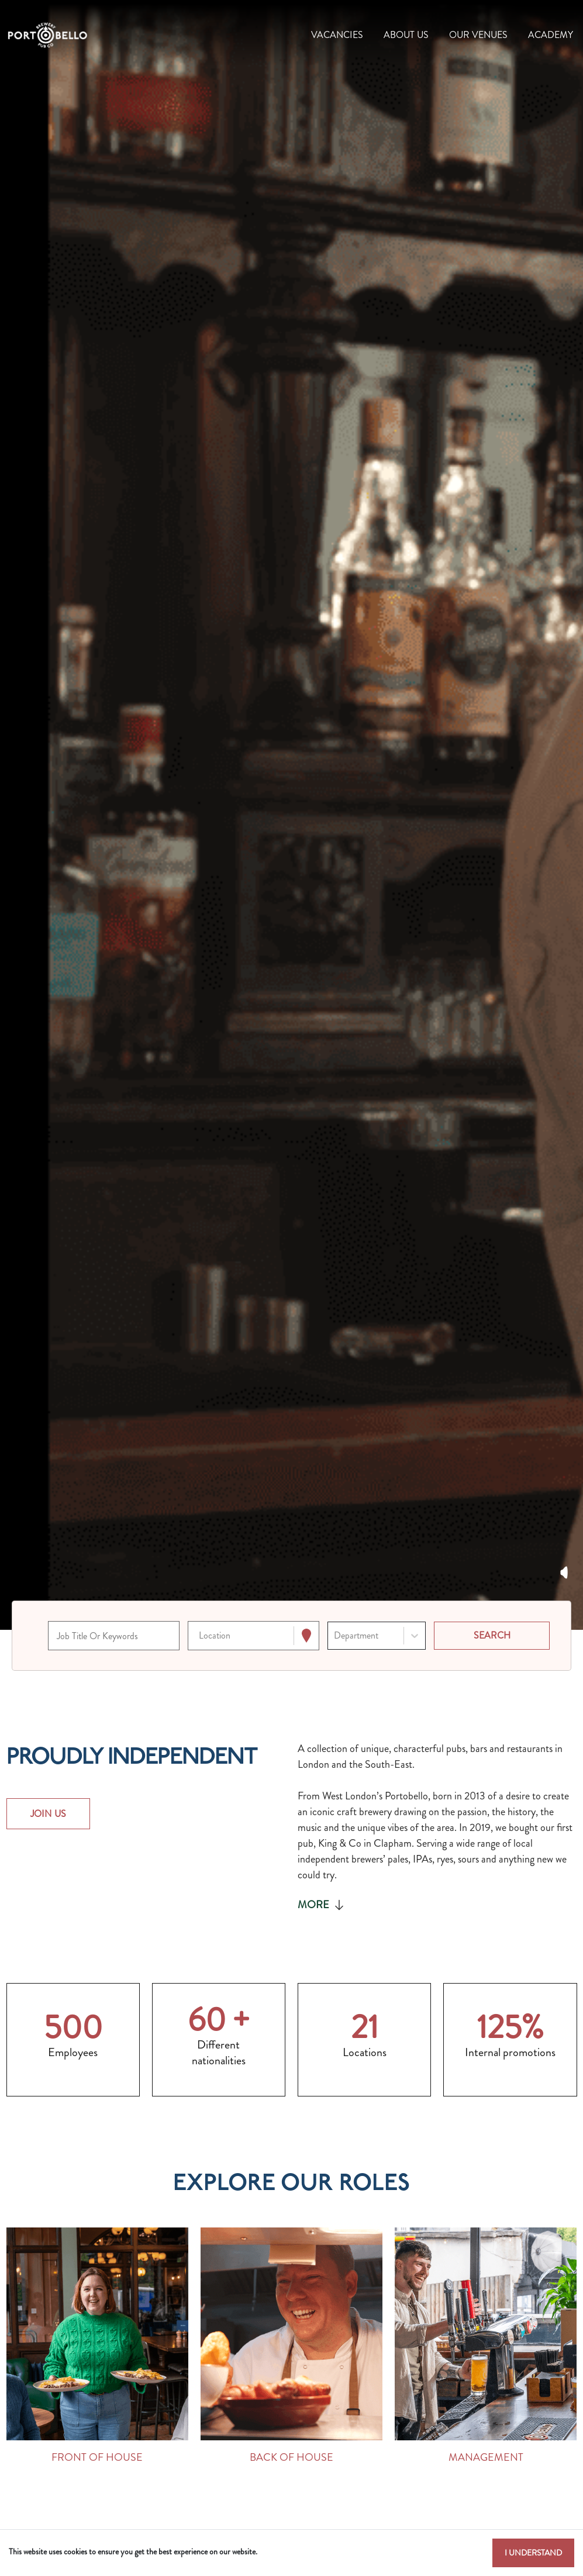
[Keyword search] (114, 1636)
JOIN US (48, 1813)
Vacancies (337, 35)
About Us (406, 35)
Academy (550, 35)
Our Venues (478, 35)
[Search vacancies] (492, 1636)
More (322, 1904)
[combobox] (200, 1636)
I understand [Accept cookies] (533, 2552)
